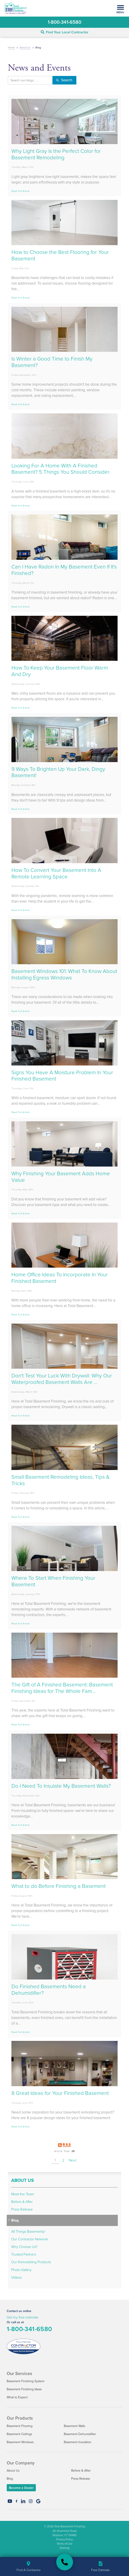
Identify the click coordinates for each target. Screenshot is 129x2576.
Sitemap (65, 2548)
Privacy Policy (64, 2539)
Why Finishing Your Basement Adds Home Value (60, 1176)
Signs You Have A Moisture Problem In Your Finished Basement (62, 1075)
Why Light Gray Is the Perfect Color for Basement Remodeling (56, 154)
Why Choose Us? (24, 2247)
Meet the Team (22, 2194)
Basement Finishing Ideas (24, 2389)
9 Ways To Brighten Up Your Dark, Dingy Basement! (58, 772)
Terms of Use (64, 2543)
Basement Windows (20, 2442)
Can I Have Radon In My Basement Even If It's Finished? (64, 570)
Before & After (22, 2202)
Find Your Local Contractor (64, 32)
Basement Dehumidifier (80, 2434)
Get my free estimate (22, 2317)
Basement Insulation (77, 2442)
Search (64, 80)
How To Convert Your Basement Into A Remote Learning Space (56, 873)
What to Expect (17, 2397)
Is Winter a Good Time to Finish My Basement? (51, 362)
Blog (15, 2220)
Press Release (22, 2209)
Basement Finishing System (25, 2381)
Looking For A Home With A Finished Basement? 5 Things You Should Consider (60, 468)
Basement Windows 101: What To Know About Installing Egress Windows (64, 974)
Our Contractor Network (29, 2239)
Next (72, 2160)
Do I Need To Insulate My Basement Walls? (61, 1785)
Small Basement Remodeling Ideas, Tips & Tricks (60, 1480)
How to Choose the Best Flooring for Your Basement (60, 255)
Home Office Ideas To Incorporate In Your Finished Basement (59, 1277)
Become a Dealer (21, 2487)
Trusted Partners (23, 2254)
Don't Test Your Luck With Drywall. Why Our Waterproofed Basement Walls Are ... (61, 1378)
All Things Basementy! (28, 2231)
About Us (22, 2180)
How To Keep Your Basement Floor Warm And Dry (59, 671)
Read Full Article (20, 190)
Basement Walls (74, 2426)
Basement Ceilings (19, 2434)
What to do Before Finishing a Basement (58, 1885)
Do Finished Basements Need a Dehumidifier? (48, 1989)
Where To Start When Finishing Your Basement (53, 1581)
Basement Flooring (19, 2426)
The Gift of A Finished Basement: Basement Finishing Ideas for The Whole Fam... (62, 1687)
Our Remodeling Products (31, 2262)
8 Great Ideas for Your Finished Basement (60, 2092)
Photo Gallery (21, 2270)
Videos (16, 2277)
